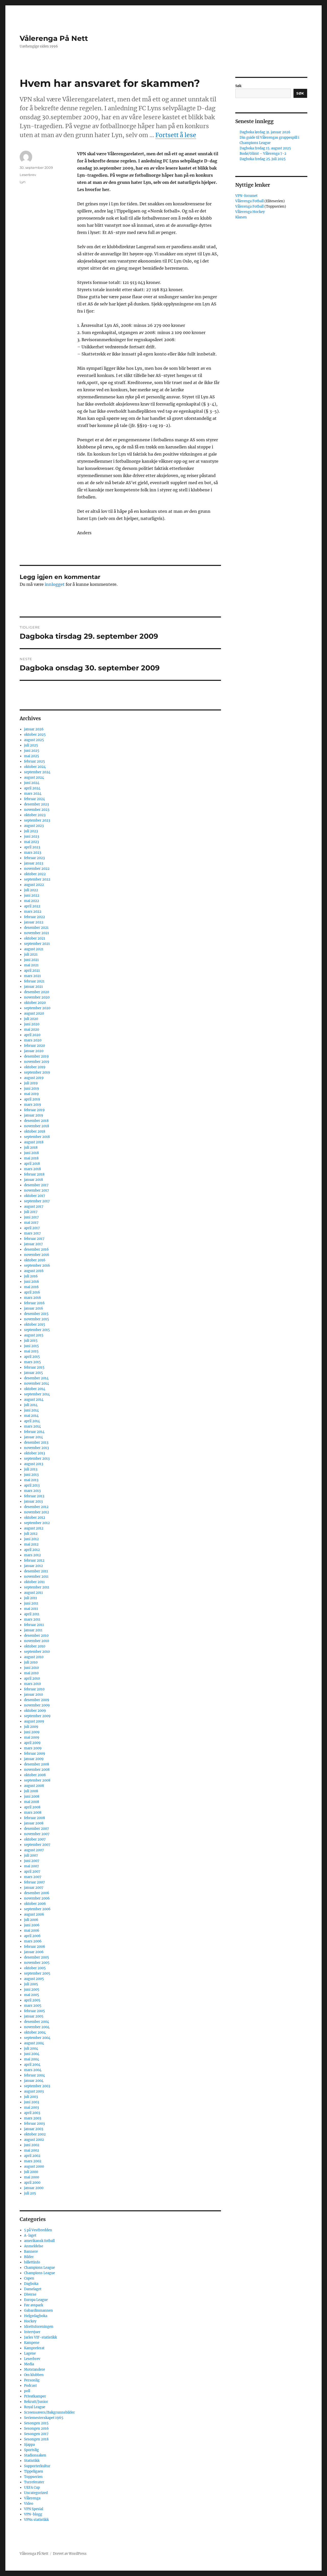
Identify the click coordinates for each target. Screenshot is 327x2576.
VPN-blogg (33, 2514)
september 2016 (37, 1265)
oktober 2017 (34, 1196)
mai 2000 (31, 2177)
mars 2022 (32, 911)
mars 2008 (32, 1812)
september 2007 (37, 1845)
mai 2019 (31, 1094)
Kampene (31, 2343)
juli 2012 (31, 1534)
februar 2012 (34, 1560)
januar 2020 (33, 1051)
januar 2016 (33, 1308)
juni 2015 (31, 1346)
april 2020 (32, 1035)
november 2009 (37, 1705)
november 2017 (36, 1190)
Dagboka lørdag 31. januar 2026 (265, 132)
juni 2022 (31, 895)
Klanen (241, 217)
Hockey (30, 2321)
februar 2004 (34, 2075)
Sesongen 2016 (36, 2428)
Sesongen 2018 (36, 2439)
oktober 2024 (35, 767)
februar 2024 (34, 799)
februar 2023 (34, 858)
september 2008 (37, 1780)
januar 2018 (33, 1180)
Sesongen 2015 (36, 2423)
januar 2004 (33, 2081)
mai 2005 (31, 1995)
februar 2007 (34, 1882)
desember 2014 (36, 1378)
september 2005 (37, 1973)
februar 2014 (34, 1432)
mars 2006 (33, 1941)
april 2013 (32, 1485)
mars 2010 (32, 1684)
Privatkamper (35, 2396)
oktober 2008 (35, 1775)
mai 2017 (31, 1222)
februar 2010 (34, 1689)
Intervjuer (32, 2332)
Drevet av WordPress (70, 2553)
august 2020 (34, 1013)
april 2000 (32, 2182)
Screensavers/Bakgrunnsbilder (49, 2412)
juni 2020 (31, 1024)
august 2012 (33, 1528)
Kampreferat (34, 2348)
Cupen (29, 2278)
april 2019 (32, 1099)
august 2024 (34, 777)
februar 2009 (34, 1753)
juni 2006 (32, 1925)
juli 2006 (31, 1920)
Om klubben (34, 2375)
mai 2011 (31, 1609)
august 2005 (34, 1979)
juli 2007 (31, 1855)
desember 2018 (36, 1121)
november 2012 (36, 1512)
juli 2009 (31, 1727)
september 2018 (37, 1137)
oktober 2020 (35, 1003)
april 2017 (32, 1228)
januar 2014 (33, 1437)
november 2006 (37, 1898)
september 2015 (37, 1330)
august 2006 (34, 1914)
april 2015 (32, 1357)
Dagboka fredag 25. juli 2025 (263, 159)
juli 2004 (31, 2048)
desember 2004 (36, 2022)
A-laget (30, 2235)
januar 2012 (33, 1566)
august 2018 (33, 1142)
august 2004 (34, 2043)
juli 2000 (31, 2172)
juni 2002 (31, 2145)
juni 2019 (31, 1088)
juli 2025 (31, 745)
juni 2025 (31, 751)
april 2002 (32, 2156)
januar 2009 (34, 1759)
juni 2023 (31, 836)
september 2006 (37, 1909)
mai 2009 (31, 1737)
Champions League (39, 2267)
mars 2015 (32, 1362)
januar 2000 (33, 2188)
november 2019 (36, 1062)
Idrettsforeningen (38, 2326)
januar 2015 (33, 1373)
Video (28, 2503)
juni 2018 (31, 1153)
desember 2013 (36, 1442)
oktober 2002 (35, 2134)
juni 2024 (31, 783)
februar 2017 (34, 1239)
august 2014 (33, 1399)
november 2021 (36, 933)
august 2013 (33, 1464)
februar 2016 (34, 1303)
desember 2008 (36, 1764)
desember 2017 (36, 1185)
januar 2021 (33, 986)
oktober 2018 (34, 1131)
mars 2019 (32, 1104)
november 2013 (36, 1448)
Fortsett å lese (175, 135)
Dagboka (31, 2284)
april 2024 (32, 788)
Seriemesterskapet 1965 (43, 2418)
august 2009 (34, 1721)
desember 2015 (36, 1314)
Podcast (30, 2385)
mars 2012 (32, 1555)
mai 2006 (31, 1930)
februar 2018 (34, 1174)
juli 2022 (31, 890)
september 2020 (37, 1008)
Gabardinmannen (38, 2310)
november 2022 (37, 868)
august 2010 (33, 1657)
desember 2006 (36, 1893)
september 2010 (37, 1651)
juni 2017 (31, 1217)
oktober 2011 (34, 1582)
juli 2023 (31, 831)
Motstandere (34, 2369)
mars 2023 (32, 852)
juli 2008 (31, 1791)
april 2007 (32, 1871)
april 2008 (32, 1807)
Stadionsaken (35, 2455)
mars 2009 (33, 1748)
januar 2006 (34, 1952)
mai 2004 (31, 2059)
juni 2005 (31, 1989)
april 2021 (32, 970)
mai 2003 (31, 2107)
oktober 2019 (34, 1067)
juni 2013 (31, 1475)
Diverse (30, 2294)
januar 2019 (33, 1115)
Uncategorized (36, 2493)
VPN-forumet (246, 196)
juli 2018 (31, 1147)
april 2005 (32, 2000)
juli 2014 (31, 1405)
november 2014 (36, 1383)
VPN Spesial (33, 2509)
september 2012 (37, 1523)
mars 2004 (32, 2070)
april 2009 (32, 1743)
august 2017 (33, 1206)
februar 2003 (34, 2123)
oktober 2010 (34, 1646)
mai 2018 (31, 1158)
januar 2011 (33, 1630)
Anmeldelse (33, 2246)
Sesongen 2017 (36, 2434)
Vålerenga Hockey (250, 212)
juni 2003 (31, 2102)
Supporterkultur (37, 2466)
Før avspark (33, 2305)
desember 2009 (36, 1700)
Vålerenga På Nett (54, 38)
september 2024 (37, 772)
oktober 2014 (34, 1389)
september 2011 (36, 1587)
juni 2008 (31, 1796)
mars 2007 (32, 1877)
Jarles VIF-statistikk (40, 2337)
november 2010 (36, 1641)
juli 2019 (31, 1083)
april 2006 (32, 1936)
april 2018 (32, 1163)
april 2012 (32, 1550)
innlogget (55, 584)
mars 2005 (32, 2005)
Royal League (34, 2407)
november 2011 (36, 1576)
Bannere (31, 2251)
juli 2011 (30, 1598)
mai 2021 (31, 965)
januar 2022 (33, 922)
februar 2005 (34, 2011)
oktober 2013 (34, 1453)
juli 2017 (31, 1212)
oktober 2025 (35, 734)
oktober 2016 (34, 1260)
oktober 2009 (35, 1710)
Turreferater (34, 2482)
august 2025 (34, 740)
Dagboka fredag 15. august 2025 (265, 148)
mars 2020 (32, 1040)
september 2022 (37, 879)
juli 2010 (31, 1662)
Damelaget (32, 2289)
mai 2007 (31, 1866)
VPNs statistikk (36, 2520)
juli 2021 (31, 954)
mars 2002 (32, 2161)
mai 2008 (31, 1802)
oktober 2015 (34, 1324)
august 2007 (34, 1850)
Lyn (23, 182)
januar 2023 (33, 863)
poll (27, 2391)
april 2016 (32, 1292)
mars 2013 (32, 1491)
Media (29, 2364)
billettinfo (32, 2262)
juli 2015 (31, 1340)
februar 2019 (34, 1110)
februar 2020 (34, 1045)
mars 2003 (32, 2118)
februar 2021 (34, 981)
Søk (238, 86)
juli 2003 (31, 2097)
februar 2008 (34, 1818)
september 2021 (37, 944)
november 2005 (37, 1963)
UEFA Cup (32, 2487)
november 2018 (36, 1126)
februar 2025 (34, 761)
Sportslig (31, 2450)
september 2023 (37, 820)
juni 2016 (31, 1281)
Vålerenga (32, 2498)
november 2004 (37, 2027)
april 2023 (32, 847)
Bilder (29, 2257)
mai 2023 (31, 842)
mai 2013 (31, 1480)
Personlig (32, 2380)
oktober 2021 (34, 938)
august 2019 (34, 1078)
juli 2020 (31, 1019)
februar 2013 (34, 1496)
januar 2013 (33, 1501)
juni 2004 (31, 2054)
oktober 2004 (35, 2032)
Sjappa (29, 2444)
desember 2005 (36, 1957)
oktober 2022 (35, 874)
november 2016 (36, 1255)
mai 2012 (31, 1544)
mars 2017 (32, 1233)
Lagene (30, 2353)
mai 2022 (31, 901)
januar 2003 (33, 2129)
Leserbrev (28, 175)
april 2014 (32, 1421)
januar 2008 (33, 1823)
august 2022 (34, 885)
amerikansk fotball (39, 2241)
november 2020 (37, 997)
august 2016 (34, 1271)
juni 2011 (31, 1603)
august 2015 (33, 1335)
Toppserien (33, 2477)
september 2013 (37, 1458)
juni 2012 (31, 1539)
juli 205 (30, 2193)
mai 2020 (31, 1029)
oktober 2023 (34, 815)
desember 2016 (36, 1249)
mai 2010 (31, 1673)
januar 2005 (33, 2016)
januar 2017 (33, 1244)
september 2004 (37, 2038)
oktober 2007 (35, 1839)
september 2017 (37, 1201)
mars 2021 (32, 976)
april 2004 (32, 2064)
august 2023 (34, 826)
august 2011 (33, 1592)
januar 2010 (33, 1694)
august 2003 (34, 2091)
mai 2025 (31, 756)
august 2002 (34, 2140)
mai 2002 (31, 2150)
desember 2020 (36, 992)
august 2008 (34, 1786)
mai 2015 (31, 1351)
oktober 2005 (35, 1968)
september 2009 (37, 1716)
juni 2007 (31, 1861)
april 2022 (32, 906)
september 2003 (37, 2086)
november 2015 (36, 1319)
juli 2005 (31, 1984)
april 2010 (32, 1678)
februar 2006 (34, 1946)
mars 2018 (32, 1169)
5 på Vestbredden (38, 2230)
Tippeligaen (33, 2471)
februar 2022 (34, 917)
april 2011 (31, 1614)
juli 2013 (30, 1469)
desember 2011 (36, 1571)
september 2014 (37, 1394)
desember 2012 (36, 1507)
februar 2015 (34, 1367)
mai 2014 (31, 1416)
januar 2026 (34, 729)
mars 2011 (32, 1619)
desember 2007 (36, 1828)
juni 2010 (31, 1668)
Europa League (36, 2300)
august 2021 (33, 949)
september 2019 (37, 1072)
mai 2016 (31, 1287)
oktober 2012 (34, 1517)
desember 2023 (36, 804)
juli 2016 (31, 1276)
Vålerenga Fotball (249, 201)
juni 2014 (31, 1410)
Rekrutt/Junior (36, 2402)
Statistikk (32, 2461)
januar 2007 (33, 1887)
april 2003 (32, 2113)
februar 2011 (34, 1625)
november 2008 (37, 1769)
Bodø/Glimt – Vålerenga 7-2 (263, 153)
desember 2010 (36, 1635)
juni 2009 (32, 1732)
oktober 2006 (35, 1904)
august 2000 (34, 2166)
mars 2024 (32, 793)
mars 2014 (32, 1426)
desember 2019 (36, 1056)
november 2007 (37, 1834)
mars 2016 (32, 1298)
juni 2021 (31, 960)
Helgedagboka (35, 2316)
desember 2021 (36, 927)
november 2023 (36, 810)
